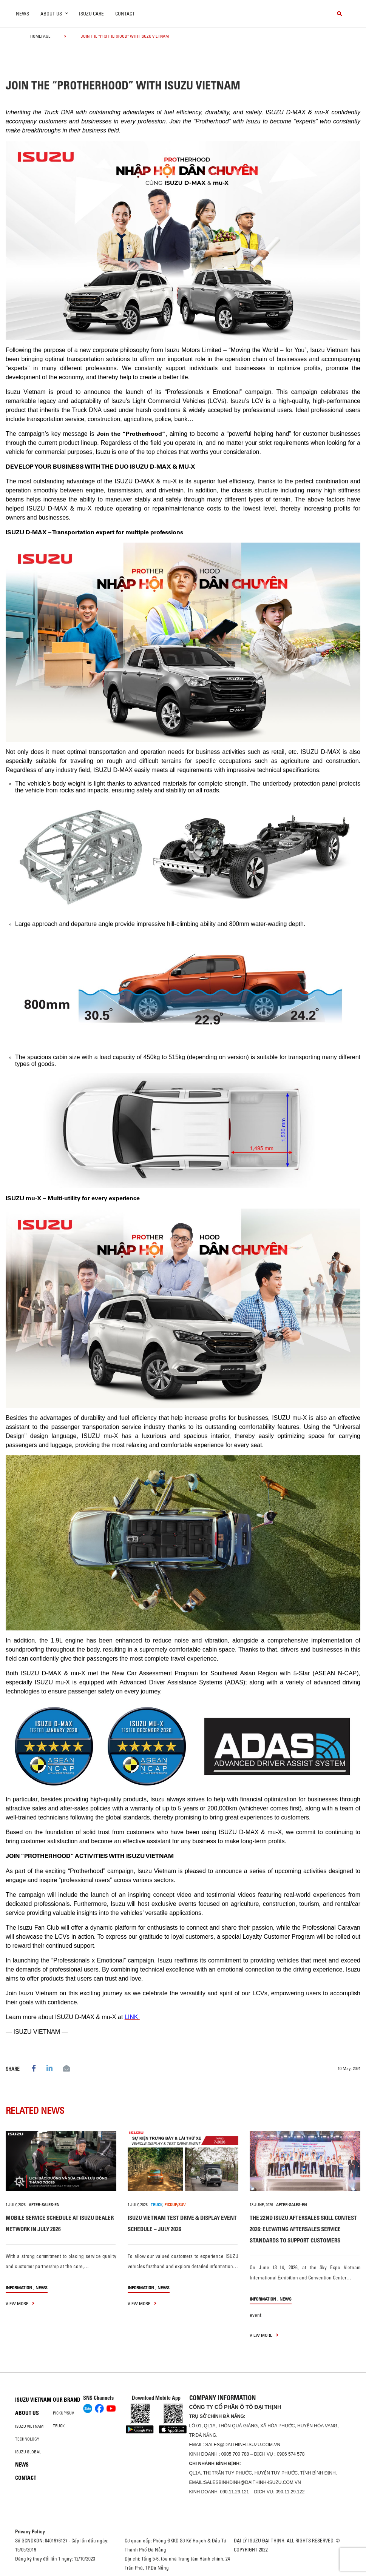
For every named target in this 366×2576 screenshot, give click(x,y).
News (22, 14)
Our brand (66, 2399)
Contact (125, 14)
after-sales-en (44, 2204)
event (255, 2315)
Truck (59, 2425)
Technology (27, 2439)
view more (20, 2303)
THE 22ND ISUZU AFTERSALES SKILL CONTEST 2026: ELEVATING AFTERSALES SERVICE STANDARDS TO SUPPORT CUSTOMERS (303, 2229)
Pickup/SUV (63, 2413)
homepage (40, 36)
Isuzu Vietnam (33, 2399)
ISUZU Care (91, 14)
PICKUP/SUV (174, 2204)
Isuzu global (28, 2452)
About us (27, 2413)
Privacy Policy (30, 2531)
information (19, 2287)
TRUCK (156, 2204)
